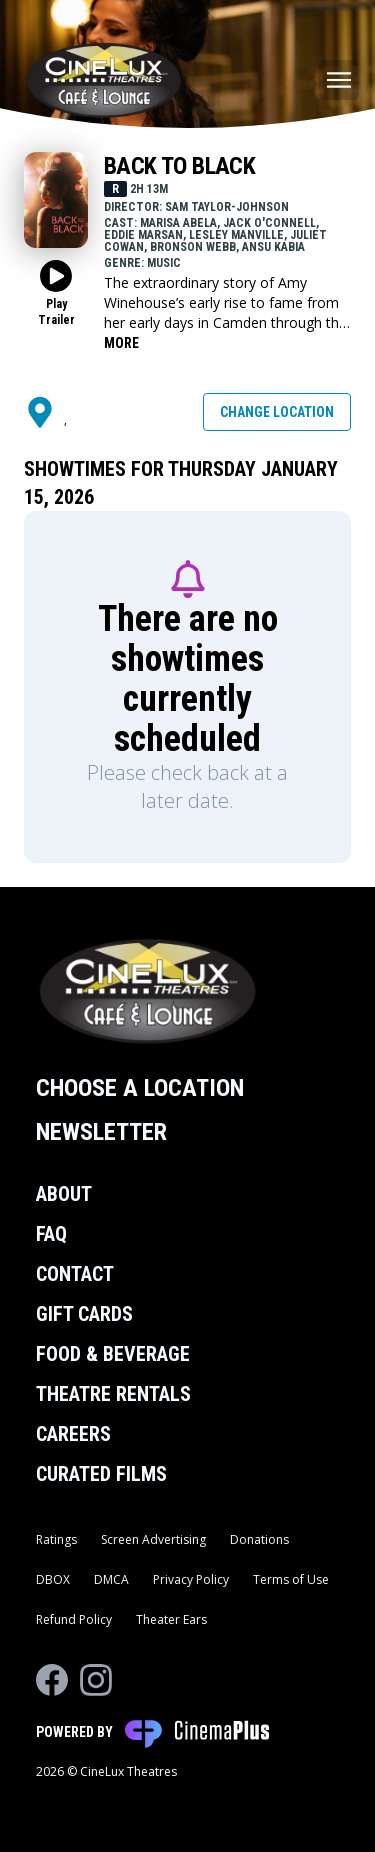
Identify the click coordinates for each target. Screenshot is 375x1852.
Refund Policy (74, 1619)
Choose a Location (140, 1088)
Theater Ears (171, 1619)
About (64, 1194)
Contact (75, 1274)
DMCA (111, 1579)
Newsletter (101, 1132)
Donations (259, 1539)
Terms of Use (291, 1579)
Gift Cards (84, 1314)
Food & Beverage (113, 1354)
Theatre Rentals (113, 1394)
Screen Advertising (153, 1539)
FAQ (51, 1234)
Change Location (277, 412)
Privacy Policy (191, 1579)
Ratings (56, 1539)
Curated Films (101, 1474)
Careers (73, 1434)
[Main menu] (339, 80)
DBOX (53, 1579)
